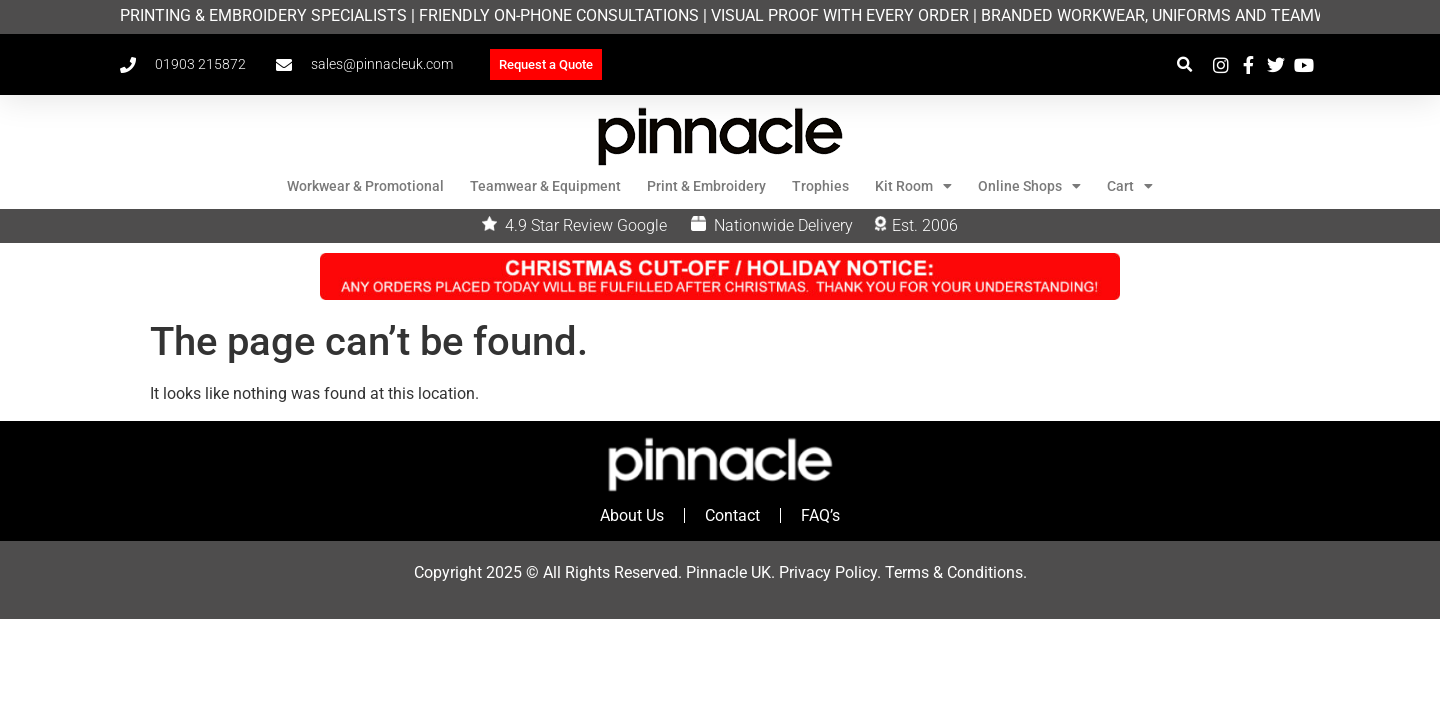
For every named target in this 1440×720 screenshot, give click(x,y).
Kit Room (913, 186)
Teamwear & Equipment (545, 186)
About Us (632, 515)
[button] (1184, 64)
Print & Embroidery (706, 186)
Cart (1130, 186)
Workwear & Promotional (365, 186)
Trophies (820, 186)
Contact (732, 515)
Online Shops (1029, 186)
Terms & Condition (950, 572)
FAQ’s (820, 515)
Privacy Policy (828, 572)
